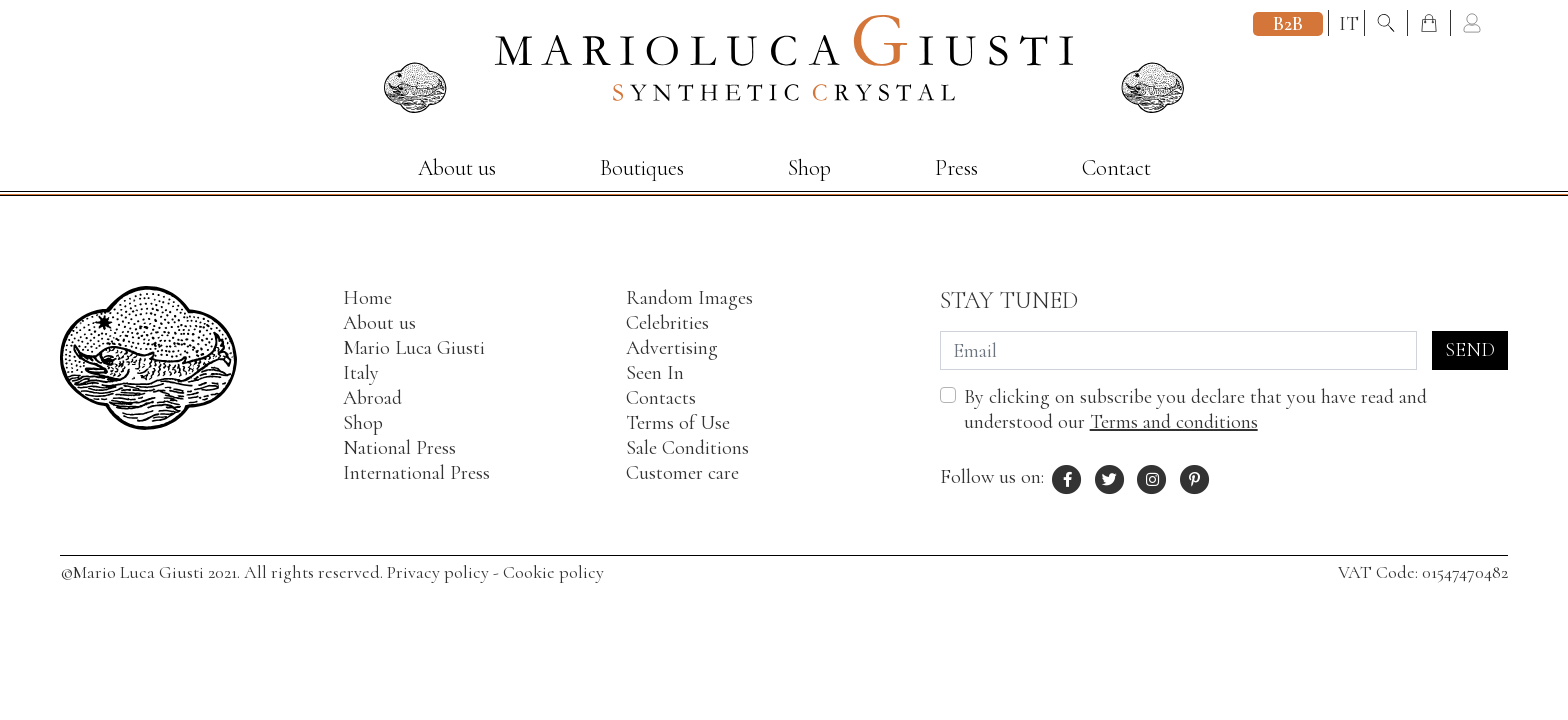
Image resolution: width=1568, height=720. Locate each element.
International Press (416, 473)
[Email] (1178, 350)
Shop (809, 168)
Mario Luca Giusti (414, 348)
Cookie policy (553, 572)
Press (956, 168)
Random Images (689, 298)
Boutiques (642, 168)
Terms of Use (678, 423)
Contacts (661, 398)
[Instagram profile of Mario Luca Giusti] (1153, 477)
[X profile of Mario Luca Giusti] (1110, 477)
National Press (399, 448)
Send (1470, 350)
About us (457, 168)
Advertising (672, 348)
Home (367, 298)
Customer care (682, 473)
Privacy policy (438, 572)
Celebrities (667, 323)
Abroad (372, 398)
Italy (361, 373)
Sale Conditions (687, 448)
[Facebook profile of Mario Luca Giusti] (1068, 477)
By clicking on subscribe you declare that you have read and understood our (1195, 409)
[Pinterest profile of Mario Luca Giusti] (1195, 477)
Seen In (655, 373)
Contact (1116, 168)
